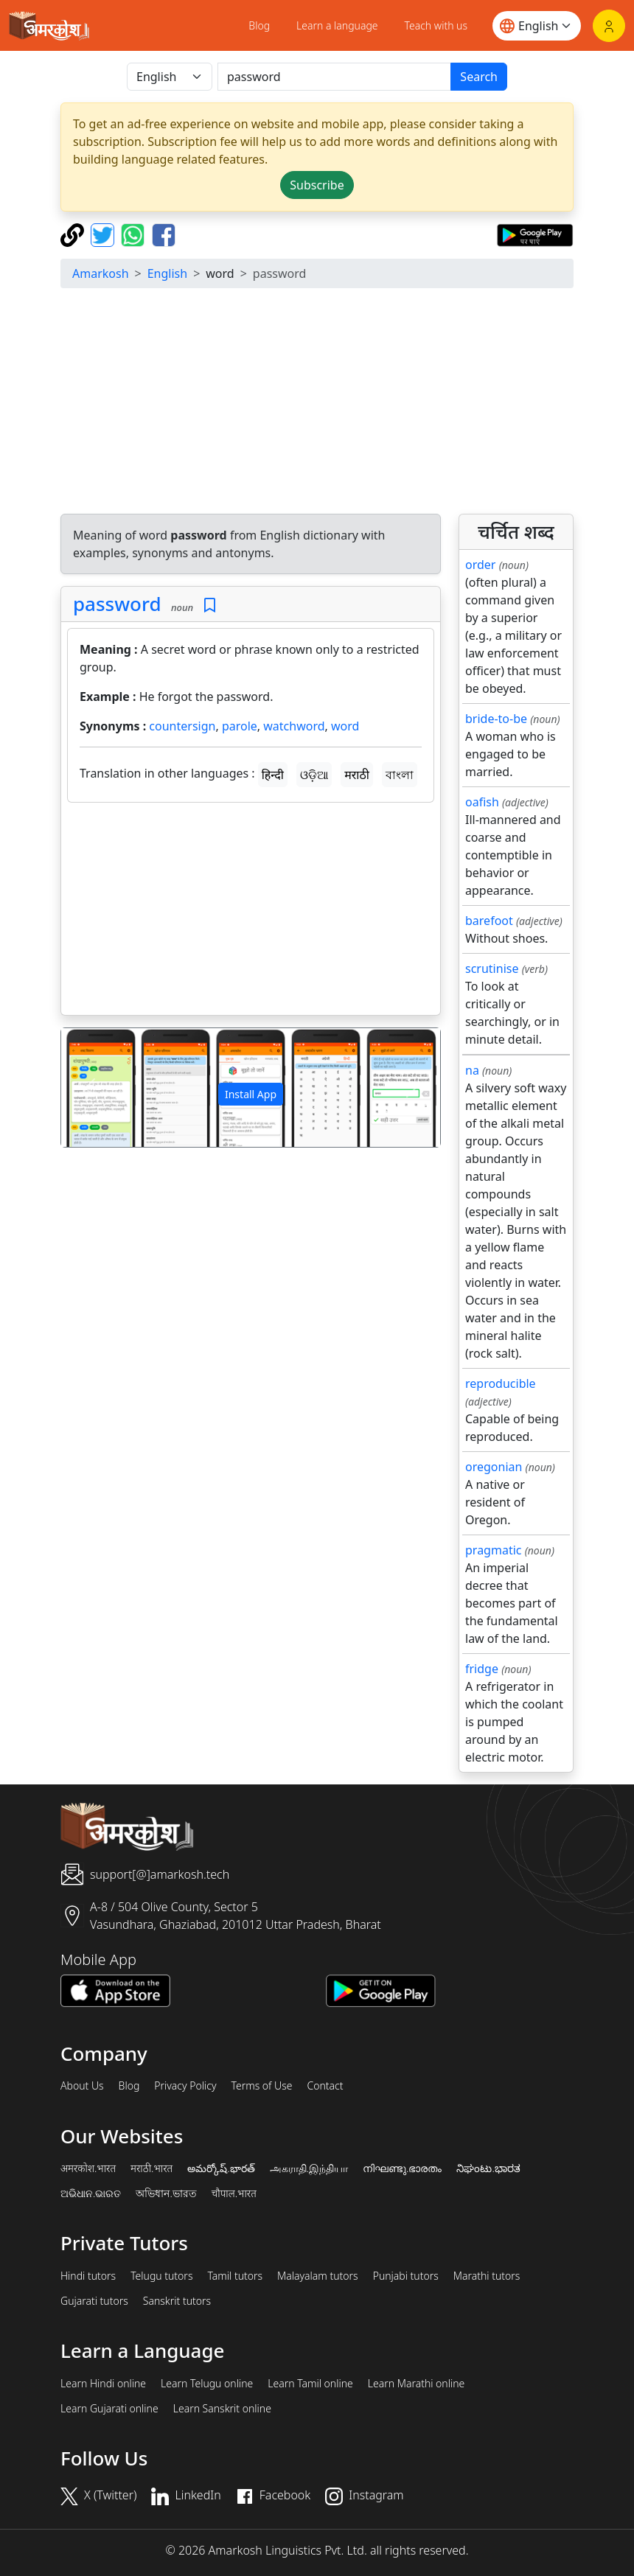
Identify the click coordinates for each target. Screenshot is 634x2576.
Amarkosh (100, 273)
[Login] (609, 26)
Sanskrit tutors (177, 2301)
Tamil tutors (234, 2276)
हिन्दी (273, 775)
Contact (325, 2086)
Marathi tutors (486, 2276)
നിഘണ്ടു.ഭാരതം (402, 2168)
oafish (482, 802)
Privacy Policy (185, 2086)
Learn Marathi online (416, 2384)
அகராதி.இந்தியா (309, 2168)
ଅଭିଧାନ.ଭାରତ (90, 2193)
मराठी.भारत (151, 2168)
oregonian (493, 1467)
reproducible (500, 1383)
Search (479, 77)
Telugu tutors (161, 2276)
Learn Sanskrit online (222, 2409)
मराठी (356, 775)
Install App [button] (250, 1094)
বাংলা (400, 775)
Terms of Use (261, 2086)
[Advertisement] (250, 912)
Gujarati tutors (94, 2301)
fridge (481, 1669)
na (472, 1070)
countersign (182, 726)
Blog (259, 25)
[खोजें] (334, 77)
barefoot (489, 920)
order (480, 564)
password (117, 603)
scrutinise (491, 968)
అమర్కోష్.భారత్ (220, 2168)
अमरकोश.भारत (88, 2168)
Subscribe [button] (317, 185)
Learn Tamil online (310, 2384)
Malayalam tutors (317, 2276)
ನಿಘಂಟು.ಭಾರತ (488, 2168)
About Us (82, 2086)
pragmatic (493, 1550)
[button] (89, 1087)
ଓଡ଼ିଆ (314, 775)
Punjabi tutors (406, 2276)
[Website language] (536, 26)
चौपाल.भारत (234, 2193)
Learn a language (337, 25)
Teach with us (436, 25)
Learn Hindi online (103, 2384)
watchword (293, 726)
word (345, 726)
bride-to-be (496, 719)
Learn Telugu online (207, 2384)
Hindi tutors (88, 2276)
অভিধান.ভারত (166, 2193)
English (167, 273)
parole (239, 726)
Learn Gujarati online (109, 2409)
